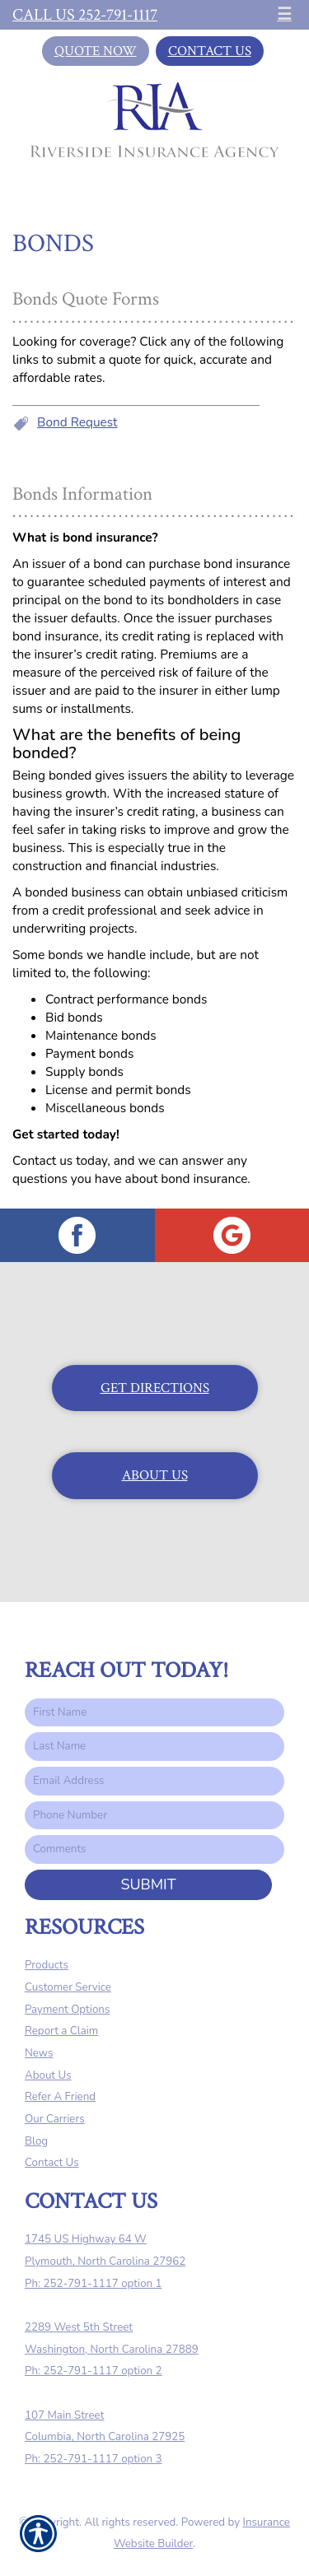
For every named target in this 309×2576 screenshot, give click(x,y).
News (39, 2053)
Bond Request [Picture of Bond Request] (77, 422)
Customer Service (68, 1987)
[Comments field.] (154, 1849)
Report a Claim (61, 2031)
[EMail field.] (154, 1781)
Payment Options (67, 2009)
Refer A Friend (60, 2096)
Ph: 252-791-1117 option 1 (93, 2283)
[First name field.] (154, 1712)
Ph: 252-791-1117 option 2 (93, 2371)
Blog (36, 2141)
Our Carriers (55, 2119)
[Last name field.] (154, 1746)
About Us (155, 1475)
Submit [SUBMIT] (148, 1884)
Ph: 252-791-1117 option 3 (93, 2459)
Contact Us (209, 51)
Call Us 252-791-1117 (84, 15)
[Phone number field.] (154, 1815)
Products (46, 1965)
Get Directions (155, 1388)
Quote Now (95, 51)
